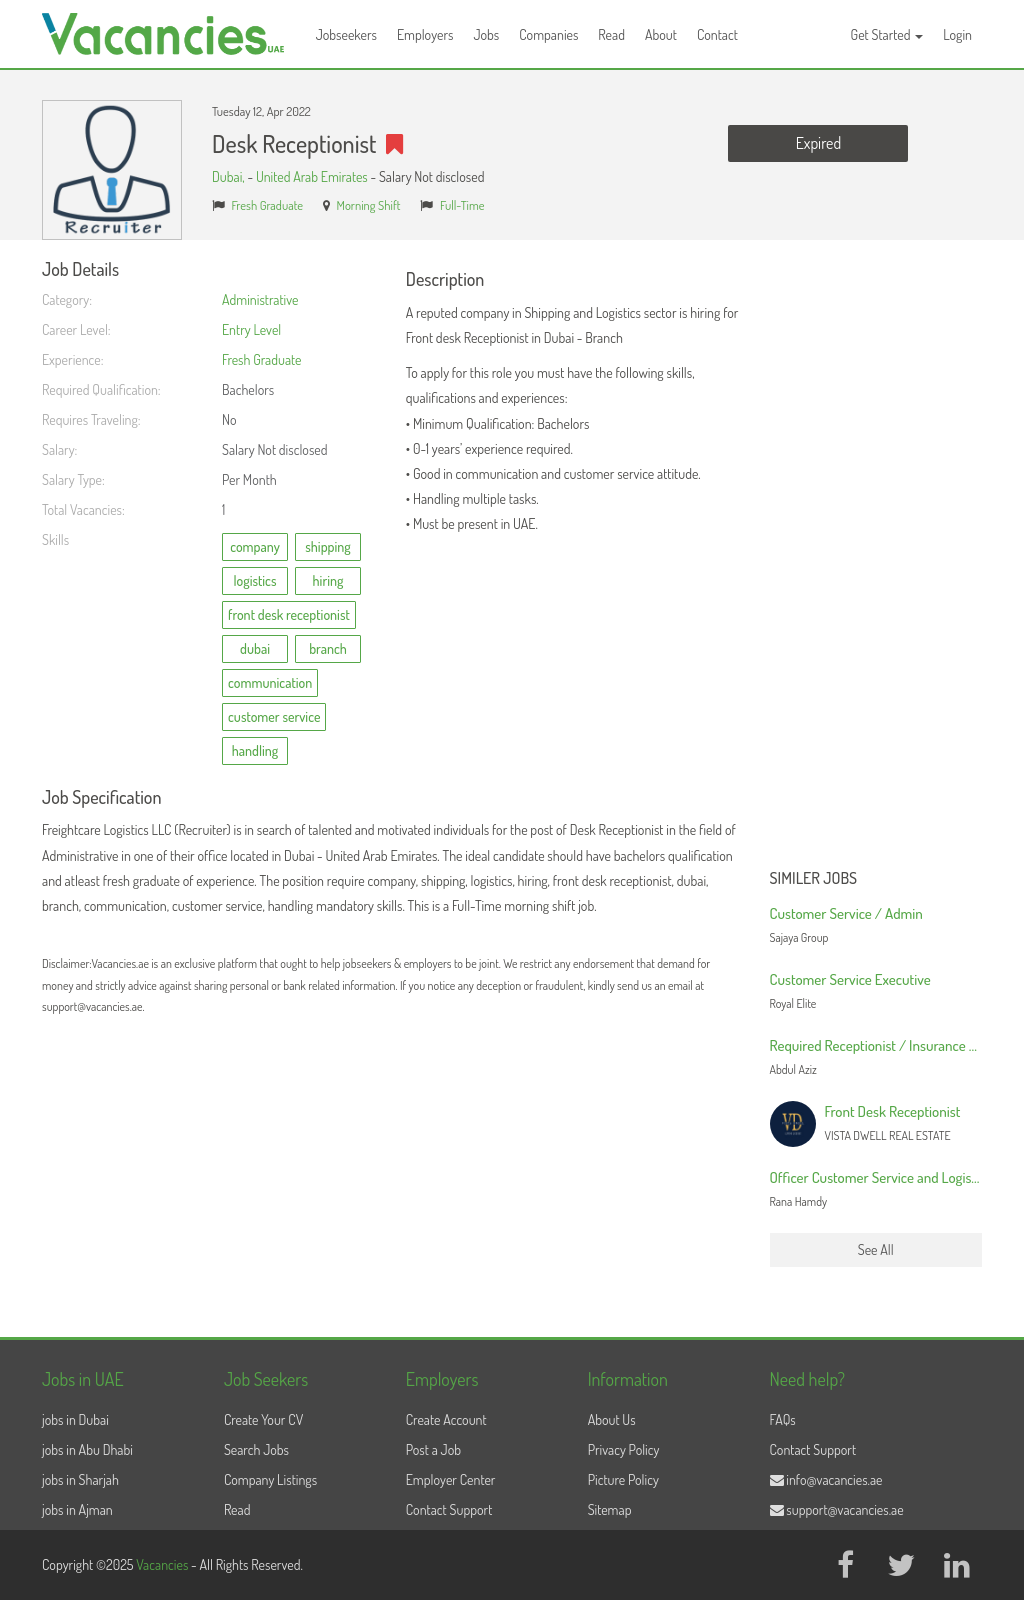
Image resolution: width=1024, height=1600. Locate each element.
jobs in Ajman (77, 1509)
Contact (717, 34)
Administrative (260, 299)
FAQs (783, 1419)
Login (957, 34)
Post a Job (433, 1449)
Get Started (887, 34)
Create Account (446, 1419)
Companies (548, 34)
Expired (818, 143)
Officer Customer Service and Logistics (881, 1177)
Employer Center (451, 1479)
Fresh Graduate (268, 205)
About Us (612, 1419)
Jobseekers (346, 34)
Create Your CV (263, 1419)
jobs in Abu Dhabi (87, 1449)
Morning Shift (369, 205)
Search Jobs (256, 1449)
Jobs (486, 34)
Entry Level (251, 329)
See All (876, 1249)
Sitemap (610, 1509)
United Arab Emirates (312, 176)
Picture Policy (623, 1479)
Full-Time (462, 205)
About (661, 34)
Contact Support (449, 1509)
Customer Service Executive (850, 979)
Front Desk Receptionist (893, 1111)
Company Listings (270, 1479)
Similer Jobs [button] (814, 879)
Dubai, (229, 176)
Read (611, 34)
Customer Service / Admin (846, 913)
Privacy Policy (624, 1449)
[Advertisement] (876, 560)
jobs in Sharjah (80, 1479)
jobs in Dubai (75, 1419)
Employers (425, 34)
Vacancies (163, 1564)
